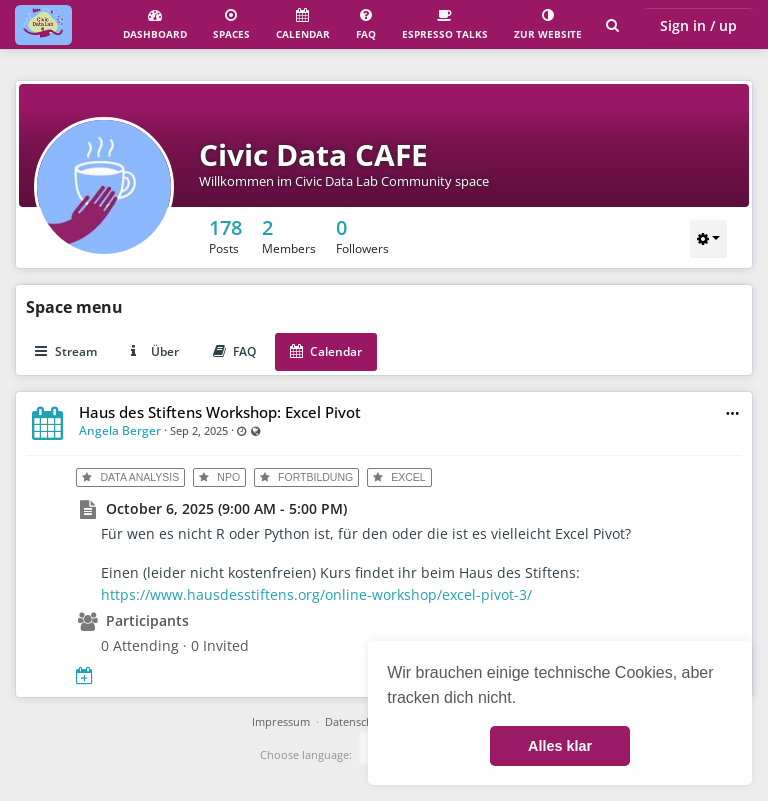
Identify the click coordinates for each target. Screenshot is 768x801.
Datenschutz (357, 722)
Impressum (281, 722)
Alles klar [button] (560, 746)
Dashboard (155, 24)
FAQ (366, 24)
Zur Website (548, 24)
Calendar (303, 24)
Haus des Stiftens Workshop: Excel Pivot (220, 412)
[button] (732, 413)
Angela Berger (120, 430)
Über (155, 351)
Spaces (231, 24)
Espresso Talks (445, 24)
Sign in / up (698, 25)
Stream (66, 351)
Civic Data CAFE (313, 154)
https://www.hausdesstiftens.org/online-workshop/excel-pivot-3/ (316, 594)
